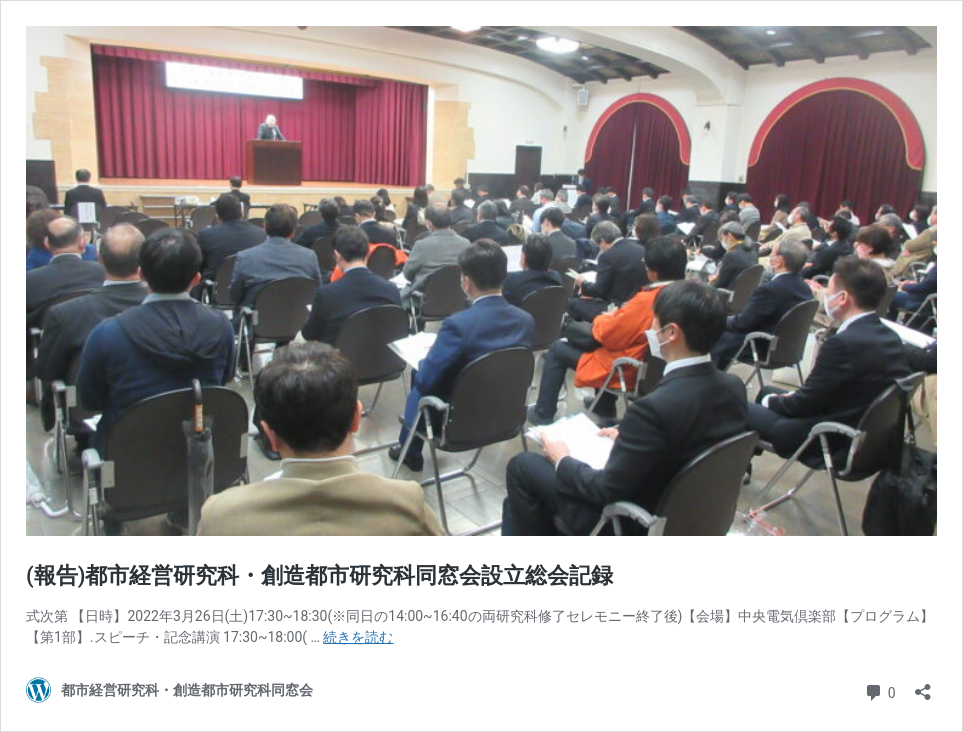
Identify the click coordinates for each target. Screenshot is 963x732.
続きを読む (358, 637)
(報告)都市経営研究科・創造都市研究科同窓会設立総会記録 (319, 575)
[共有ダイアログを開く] (923, 685)
